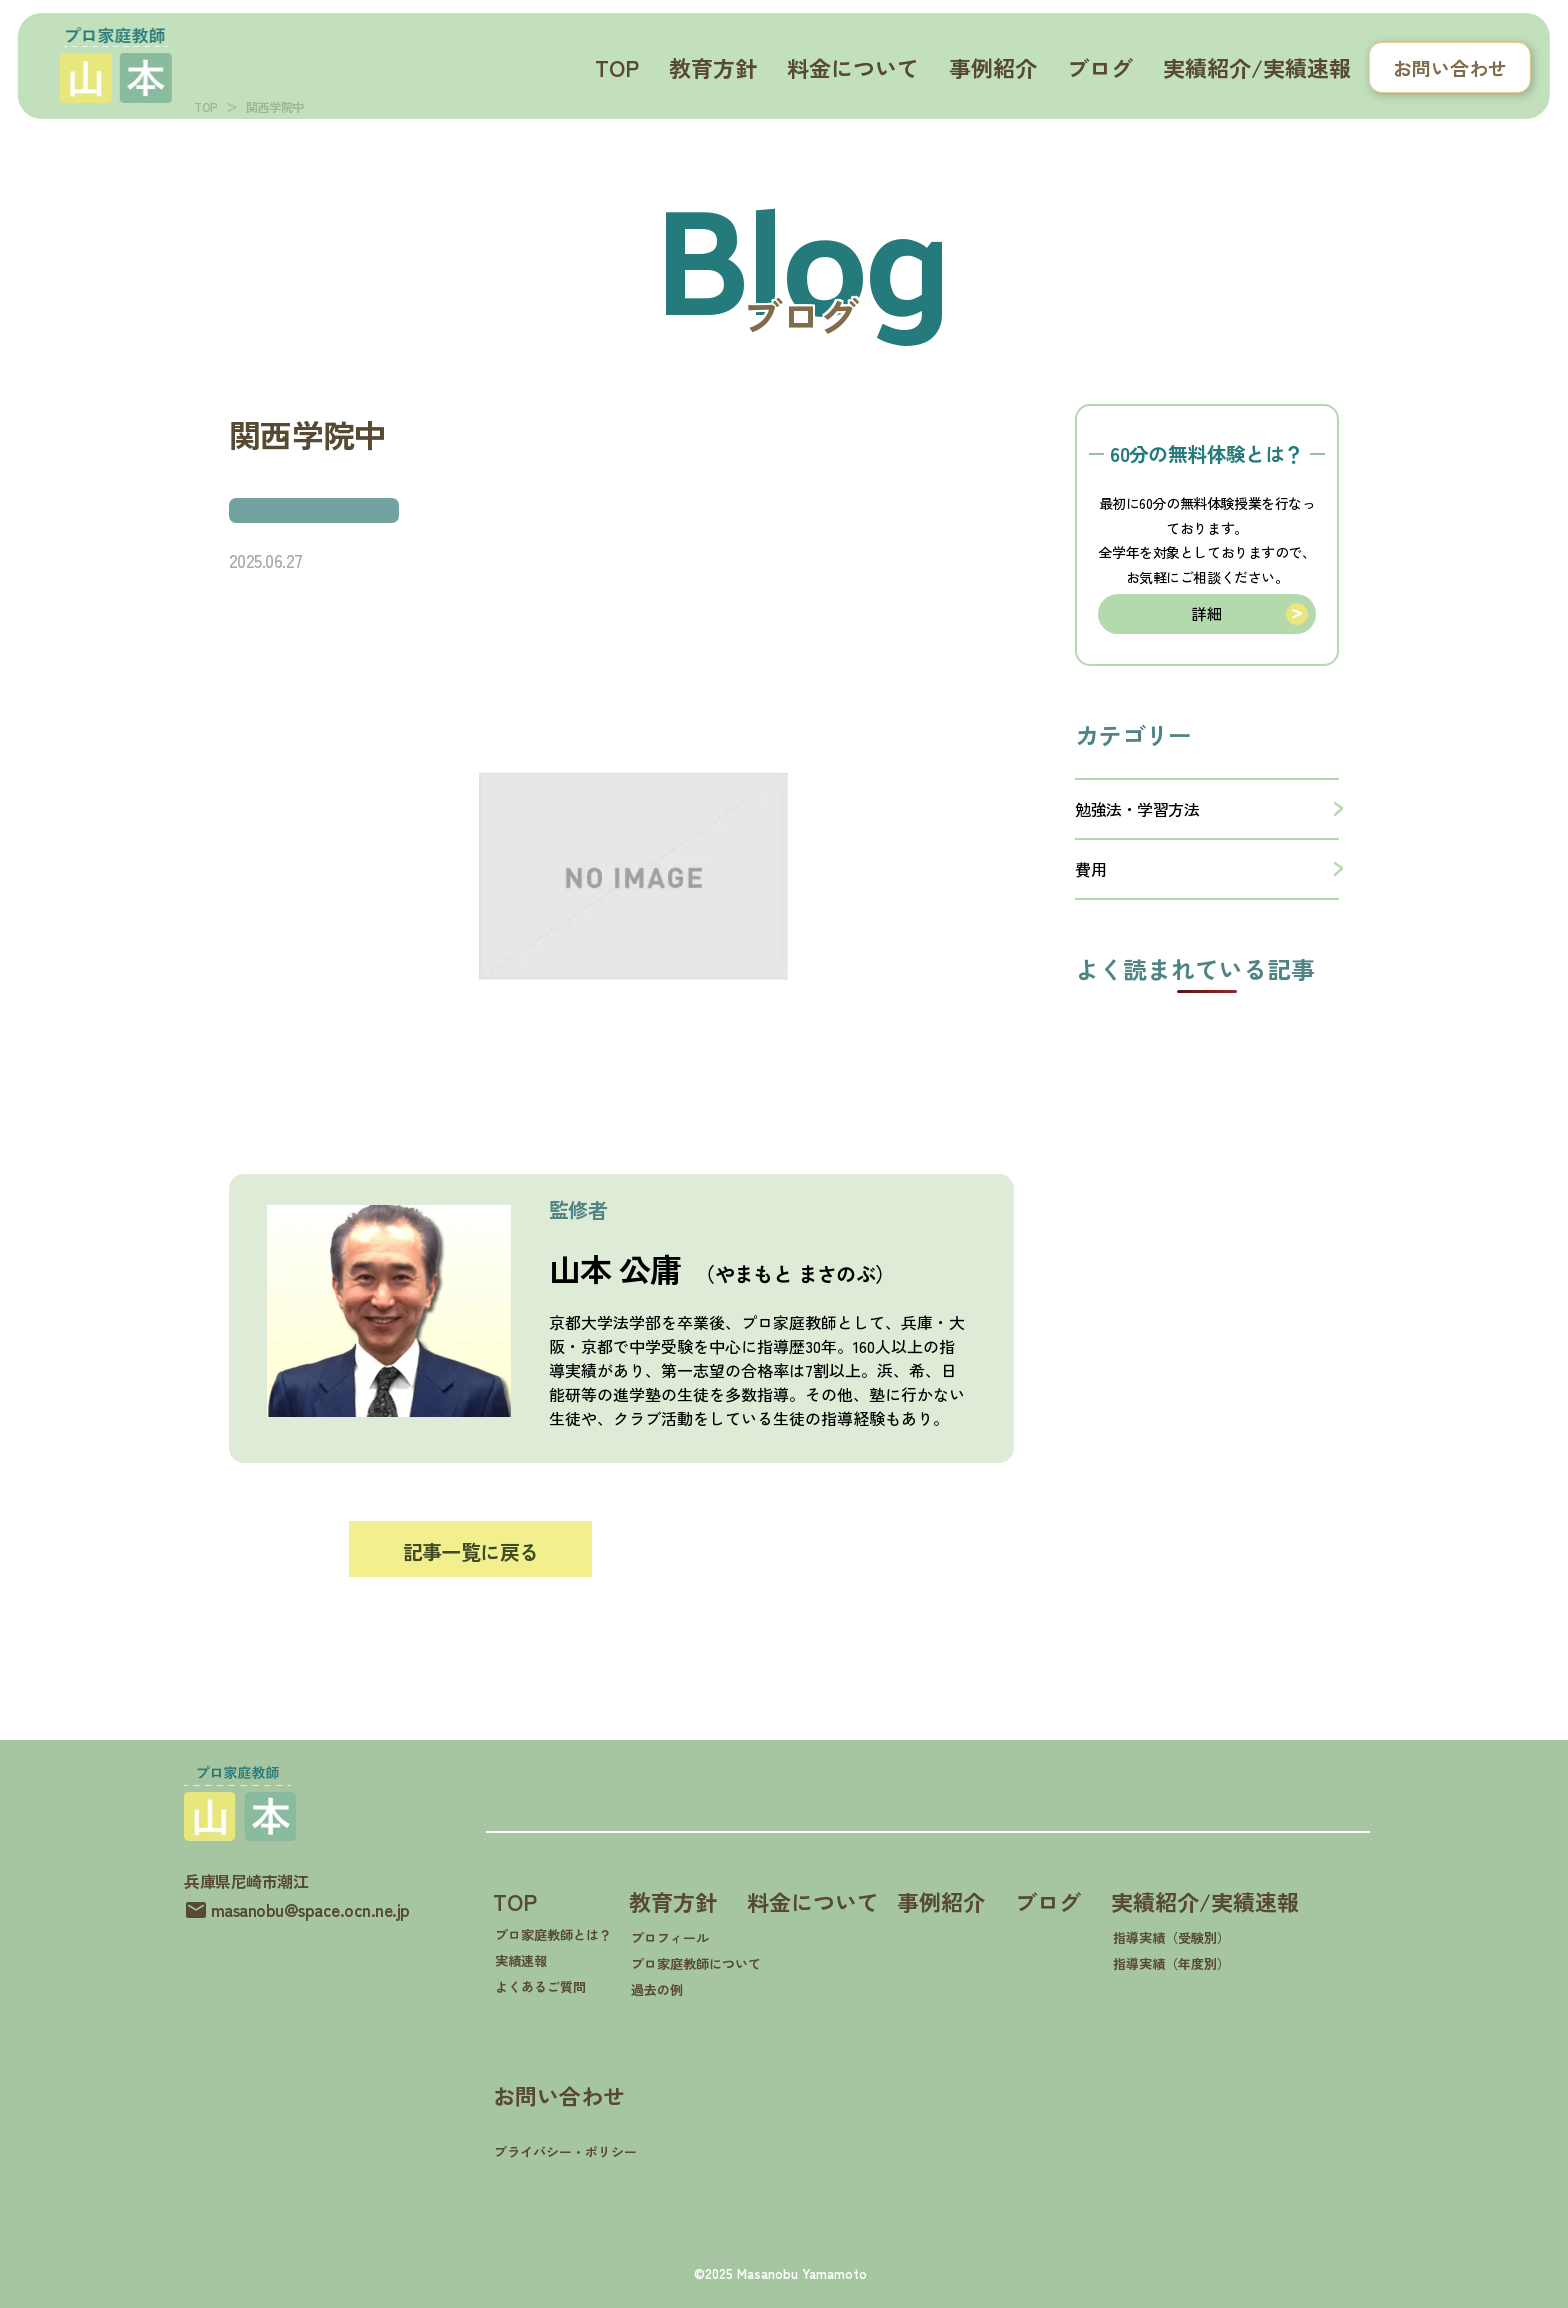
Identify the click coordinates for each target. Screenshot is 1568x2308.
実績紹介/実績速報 (1257, 67)
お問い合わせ (1450, 67)
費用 (1090, 863)
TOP (617, 67)
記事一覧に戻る (471, 1551)
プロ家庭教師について (696, 1963)
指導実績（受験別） (1171, 1937)
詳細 (1206, 610)
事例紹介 (993, 67)
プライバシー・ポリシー (565, 2151)
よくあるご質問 (540, 1986)
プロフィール (670, 1937)
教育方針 (713, 67)
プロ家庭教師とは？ (553, 1934)
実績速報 (521, 1960)
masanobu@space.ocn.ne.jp (310, 1904)
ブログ (1100, 67)
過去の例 (657, 1989)
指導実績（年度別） (1171, 1963)
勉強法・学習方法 (1137, 803)
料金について (853, 67)
